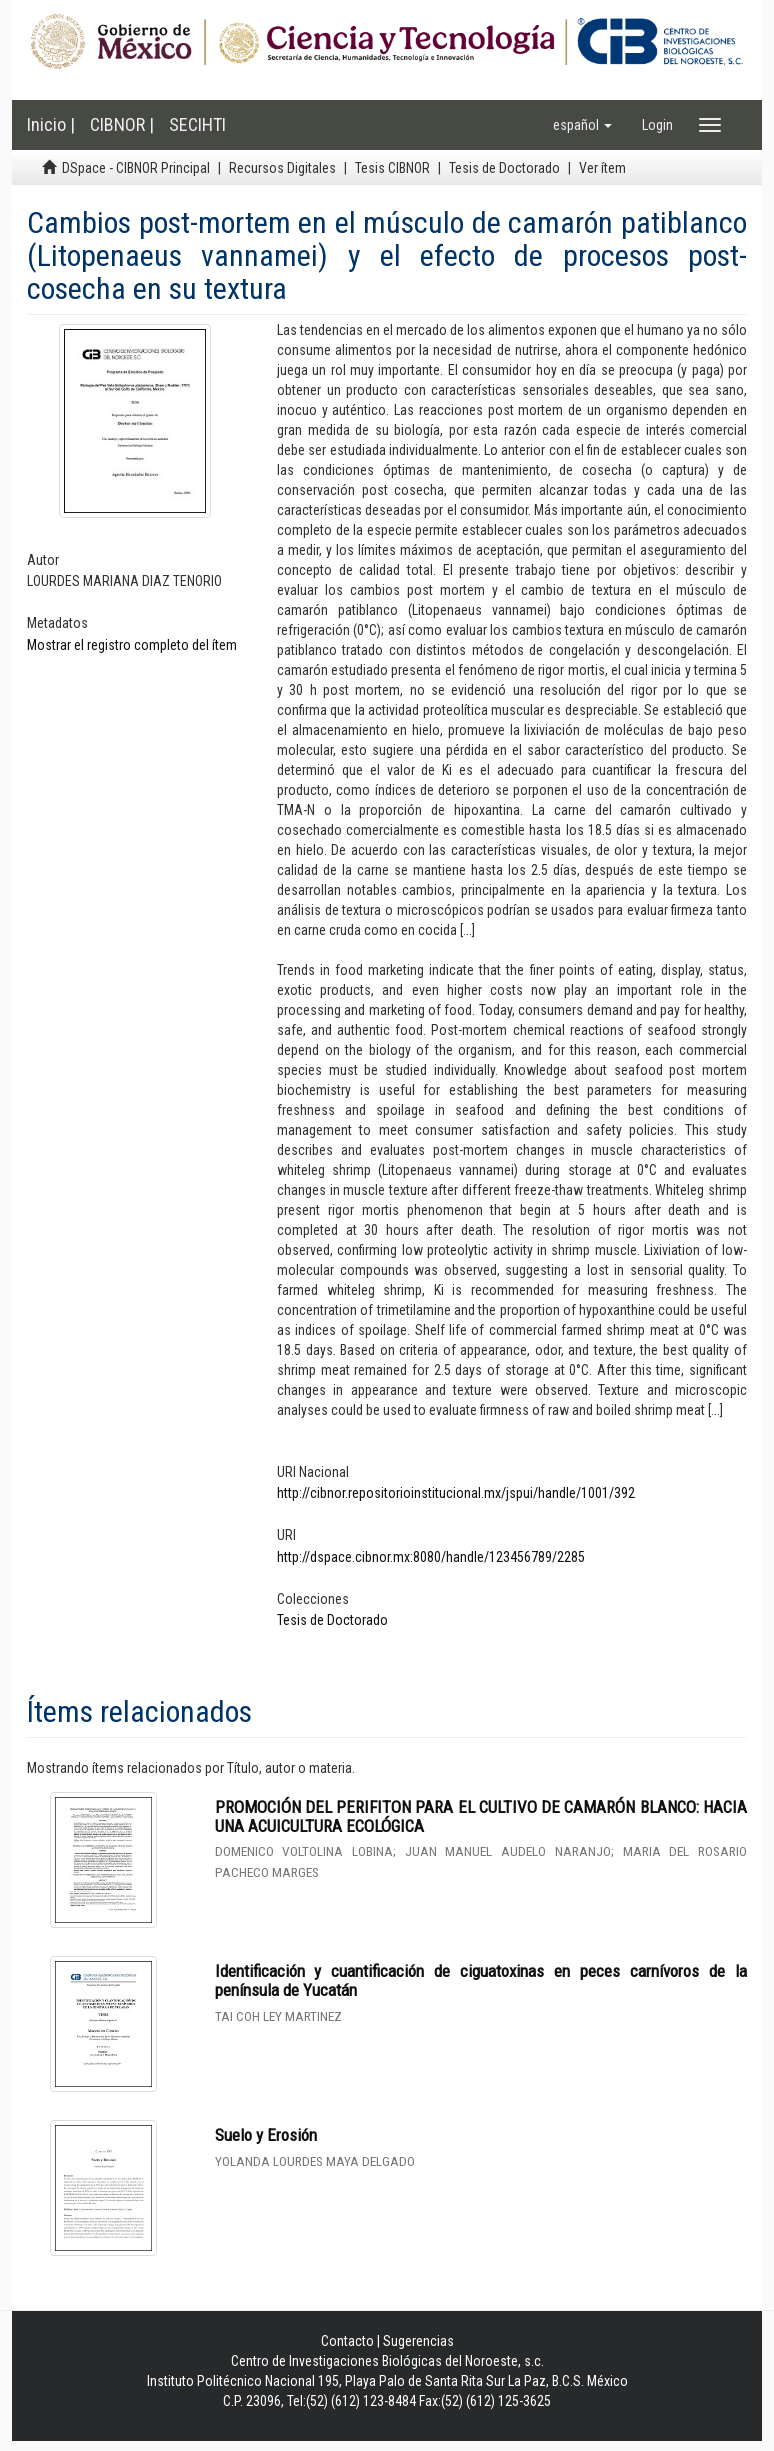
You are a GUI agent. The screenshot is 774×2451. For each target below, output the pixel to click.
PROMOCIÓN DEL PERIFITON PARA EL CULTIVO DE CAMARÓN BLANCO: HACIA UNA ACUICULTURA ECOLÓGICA (481, 1816)
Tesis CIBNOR (392, 168)
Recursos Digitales (282, 168)
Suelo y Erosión (266, 2135)
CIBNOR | (122, 124)
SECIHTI (197, 124)
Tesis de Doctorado (504, 168)
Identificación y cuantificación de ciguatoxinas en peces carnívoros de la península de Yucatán (481, 1980)
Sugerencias (418, 2341)
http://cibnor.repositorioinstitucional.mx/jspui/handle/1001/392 (456, 1493)
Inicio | (51, 124)
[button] (582, 125)
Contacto (347, 2341)
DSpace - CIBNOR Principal (136, 168)
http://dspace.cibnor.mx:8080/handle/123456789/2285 (431, 1557)
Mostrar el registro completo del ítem (132, 645)
